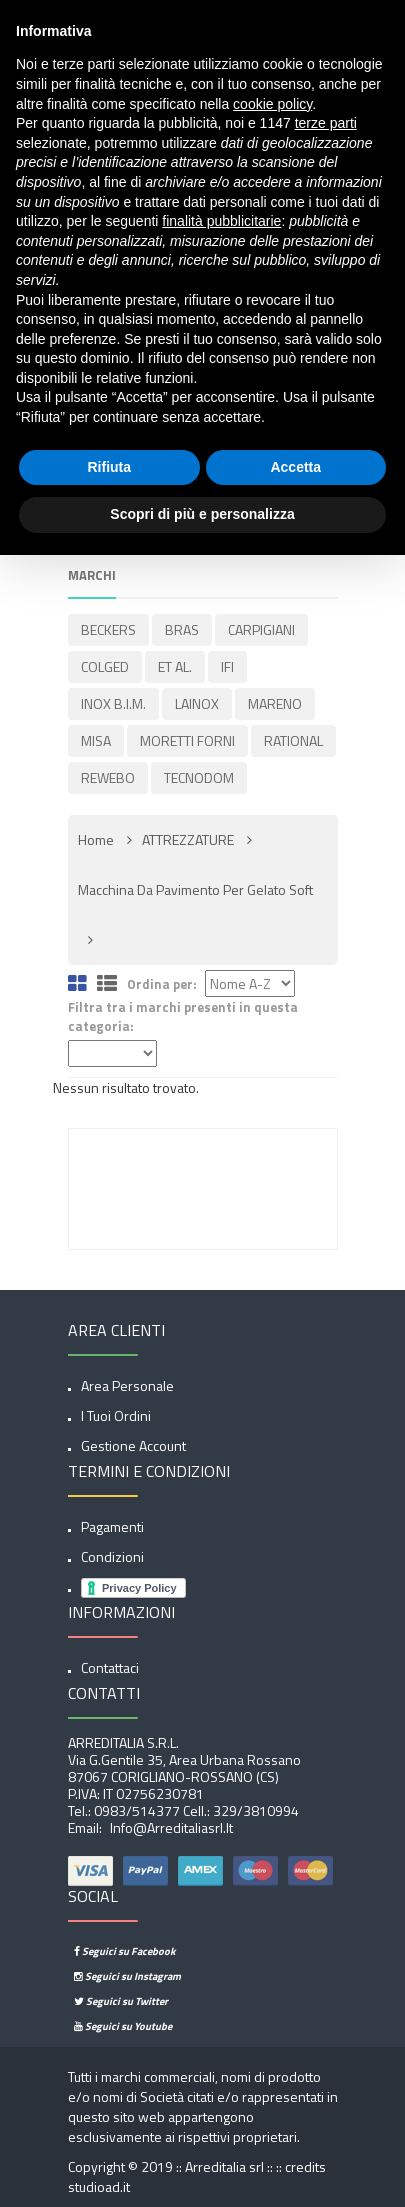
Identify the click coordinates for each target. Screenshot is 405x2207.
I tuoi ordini (116, 1415)
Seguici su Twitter (121, 2001)
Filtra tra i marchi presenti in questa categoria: (183, 1016)
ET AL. (175, 666)
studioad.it (99, 2186)
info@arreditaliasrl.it (170, 1827)
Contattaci (110, 1667)
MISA (96, 740)
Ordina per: (162, 984)
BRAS (182, 629)
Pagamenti (112, 1526)
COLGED (105, 666)
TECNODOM (199, 777)
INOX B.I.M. (113, 703)
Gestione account (133, 1445)
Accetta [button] (295, 467)
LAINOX (197, 703)
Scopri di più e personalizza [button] (202, 514)
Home (96, 839)
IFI (227, 666)
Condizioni (112, 1556)
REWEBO (108, 777)
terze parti (326, 123)
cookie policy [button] (272, 104)
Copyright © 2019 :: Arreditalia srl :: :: (176, 2166)
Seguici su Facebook (124, 1951)
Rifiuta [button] (109, 467)
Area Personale (127, 1385)
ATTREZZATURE (188, 839)
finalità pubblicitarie (221, 221)
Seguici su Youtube (123, 2026)
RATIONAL (293, 740)
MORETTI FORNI (187, 740)
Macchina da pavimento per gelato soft (195, 889)
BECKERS (108, 629)
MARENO (275, 703)
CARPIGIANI (261, 629)
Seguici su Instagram (127, 1976)
